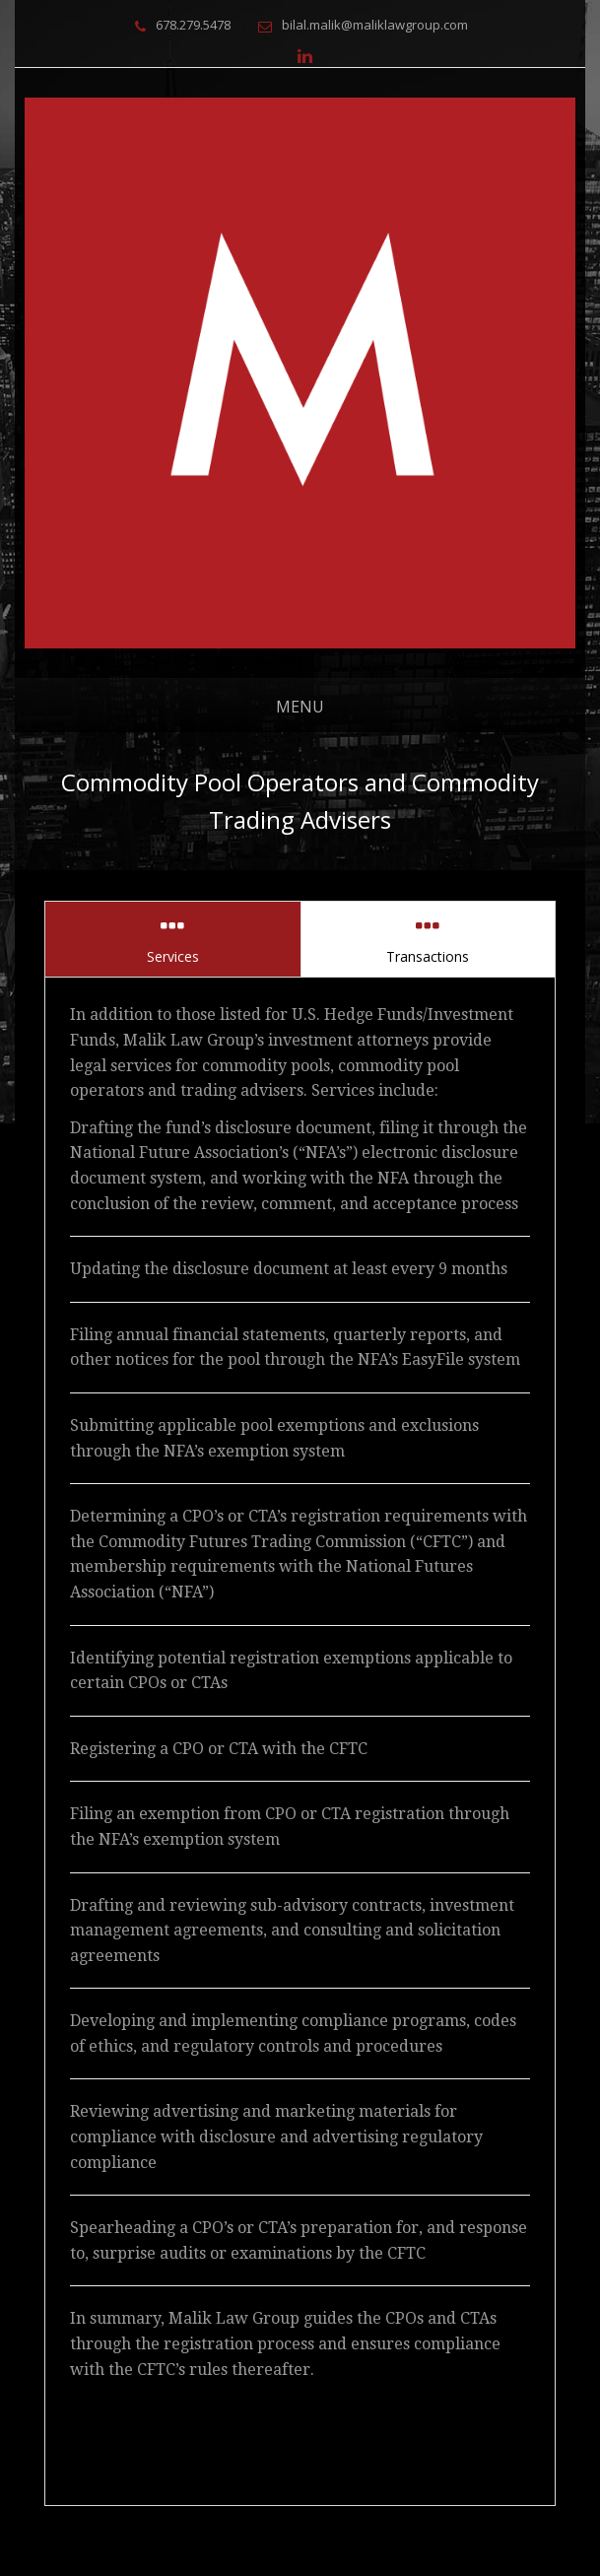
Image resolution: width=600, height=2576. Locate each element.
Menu (300, 706)
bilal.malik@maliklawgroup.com (375, 25)
